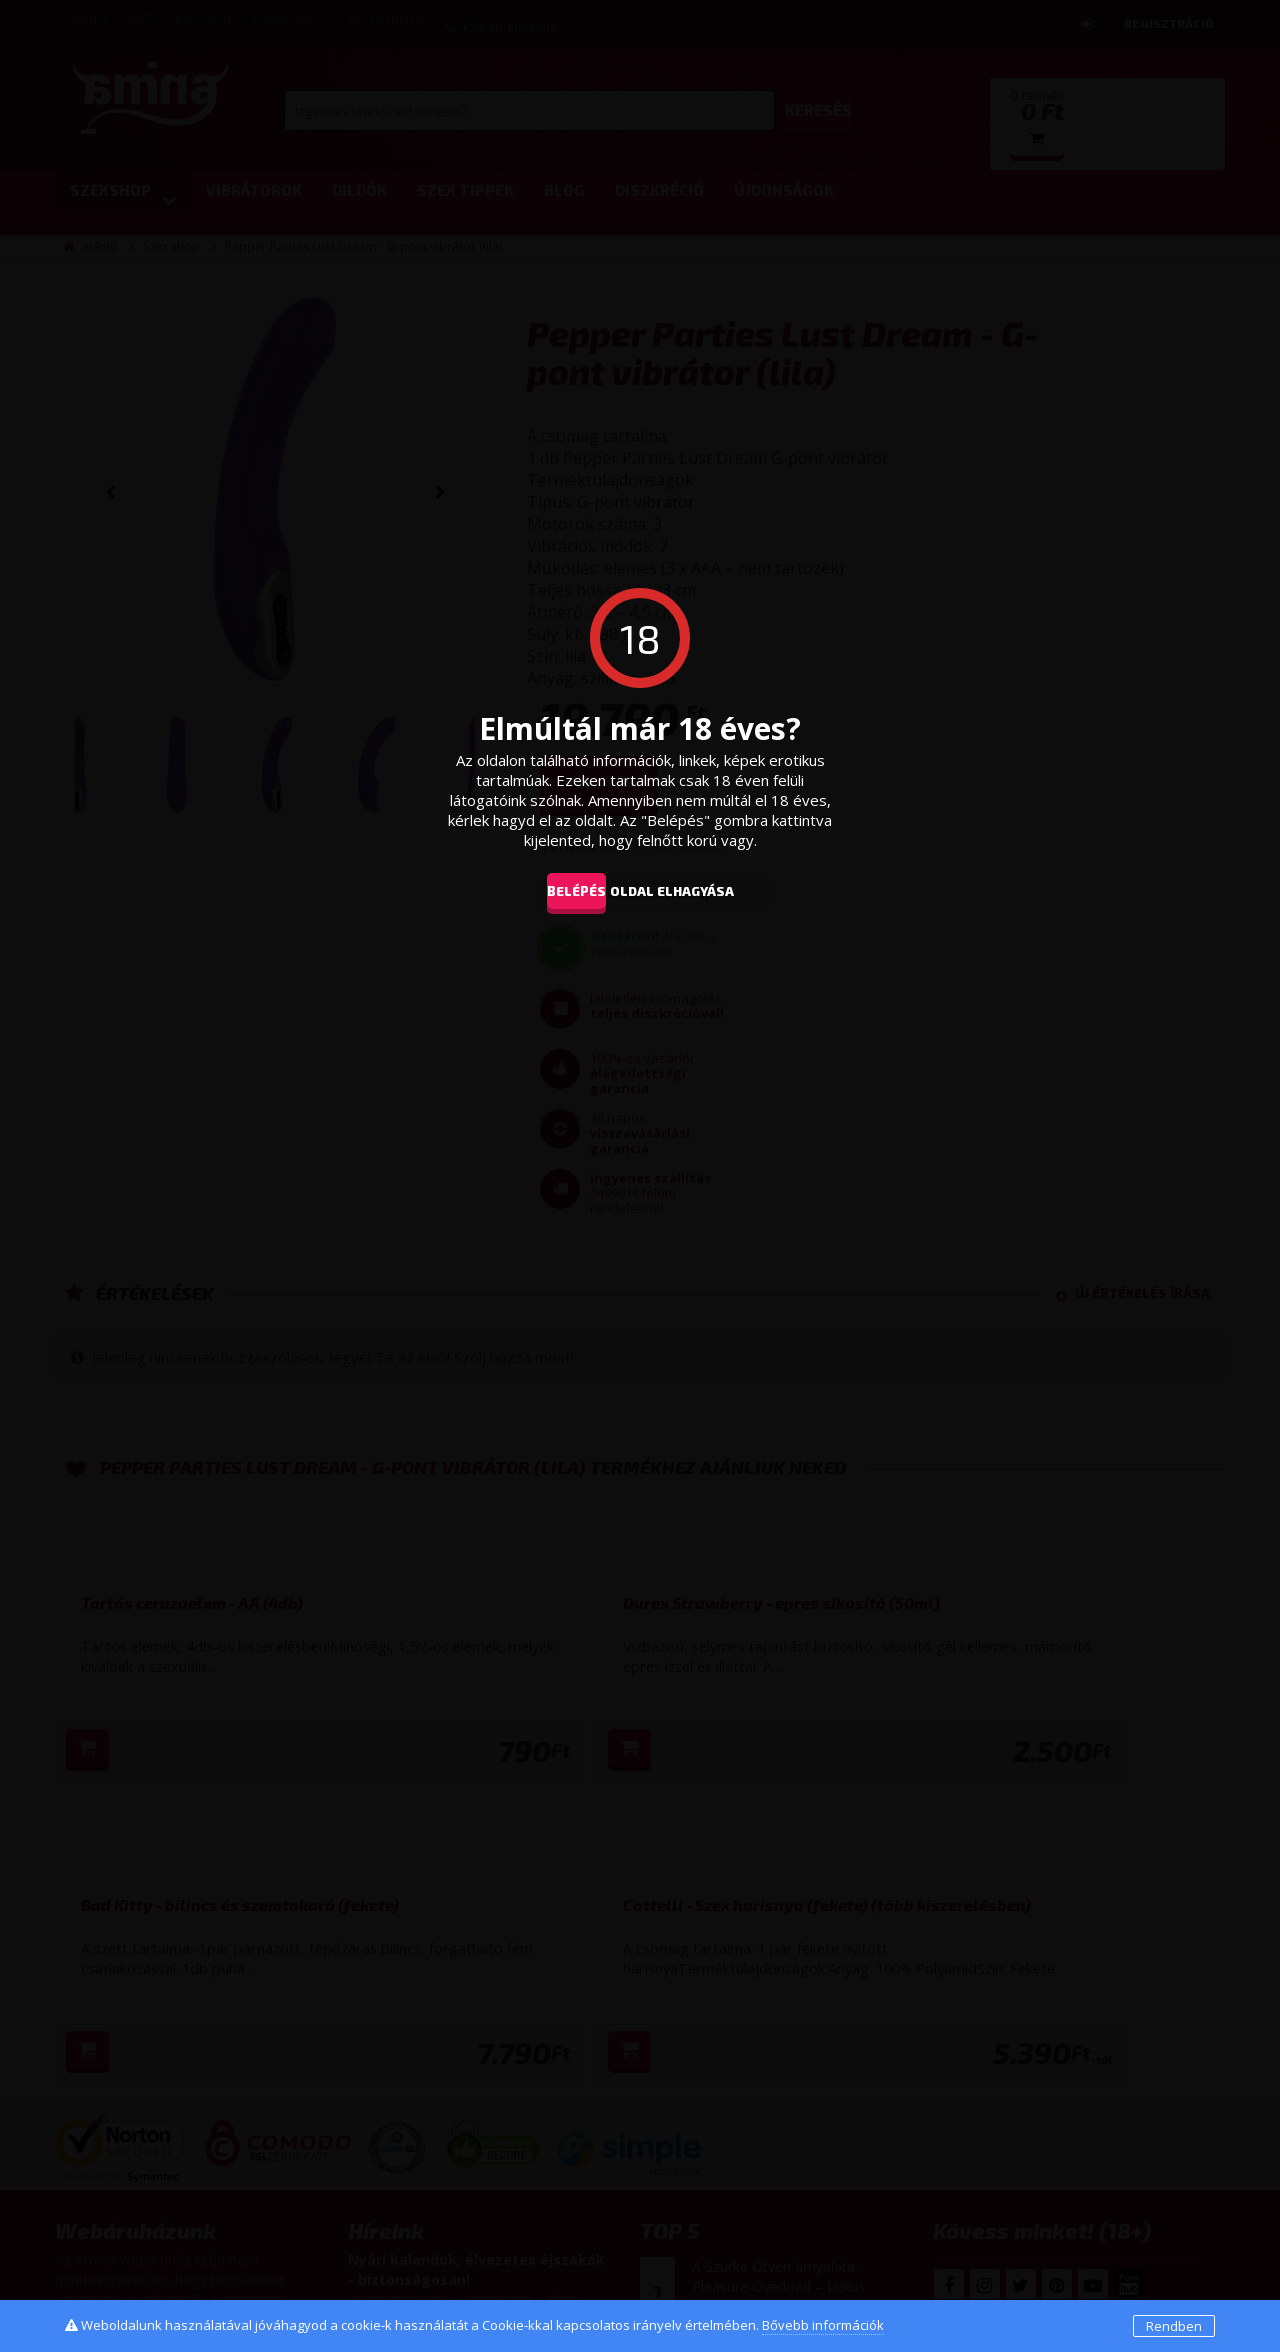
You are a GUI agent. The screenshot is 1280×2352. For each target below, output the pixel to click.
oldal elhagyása (702, 890)
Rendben (1174, 2326)
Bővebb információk (823, 2325)
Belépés (561, 890)
